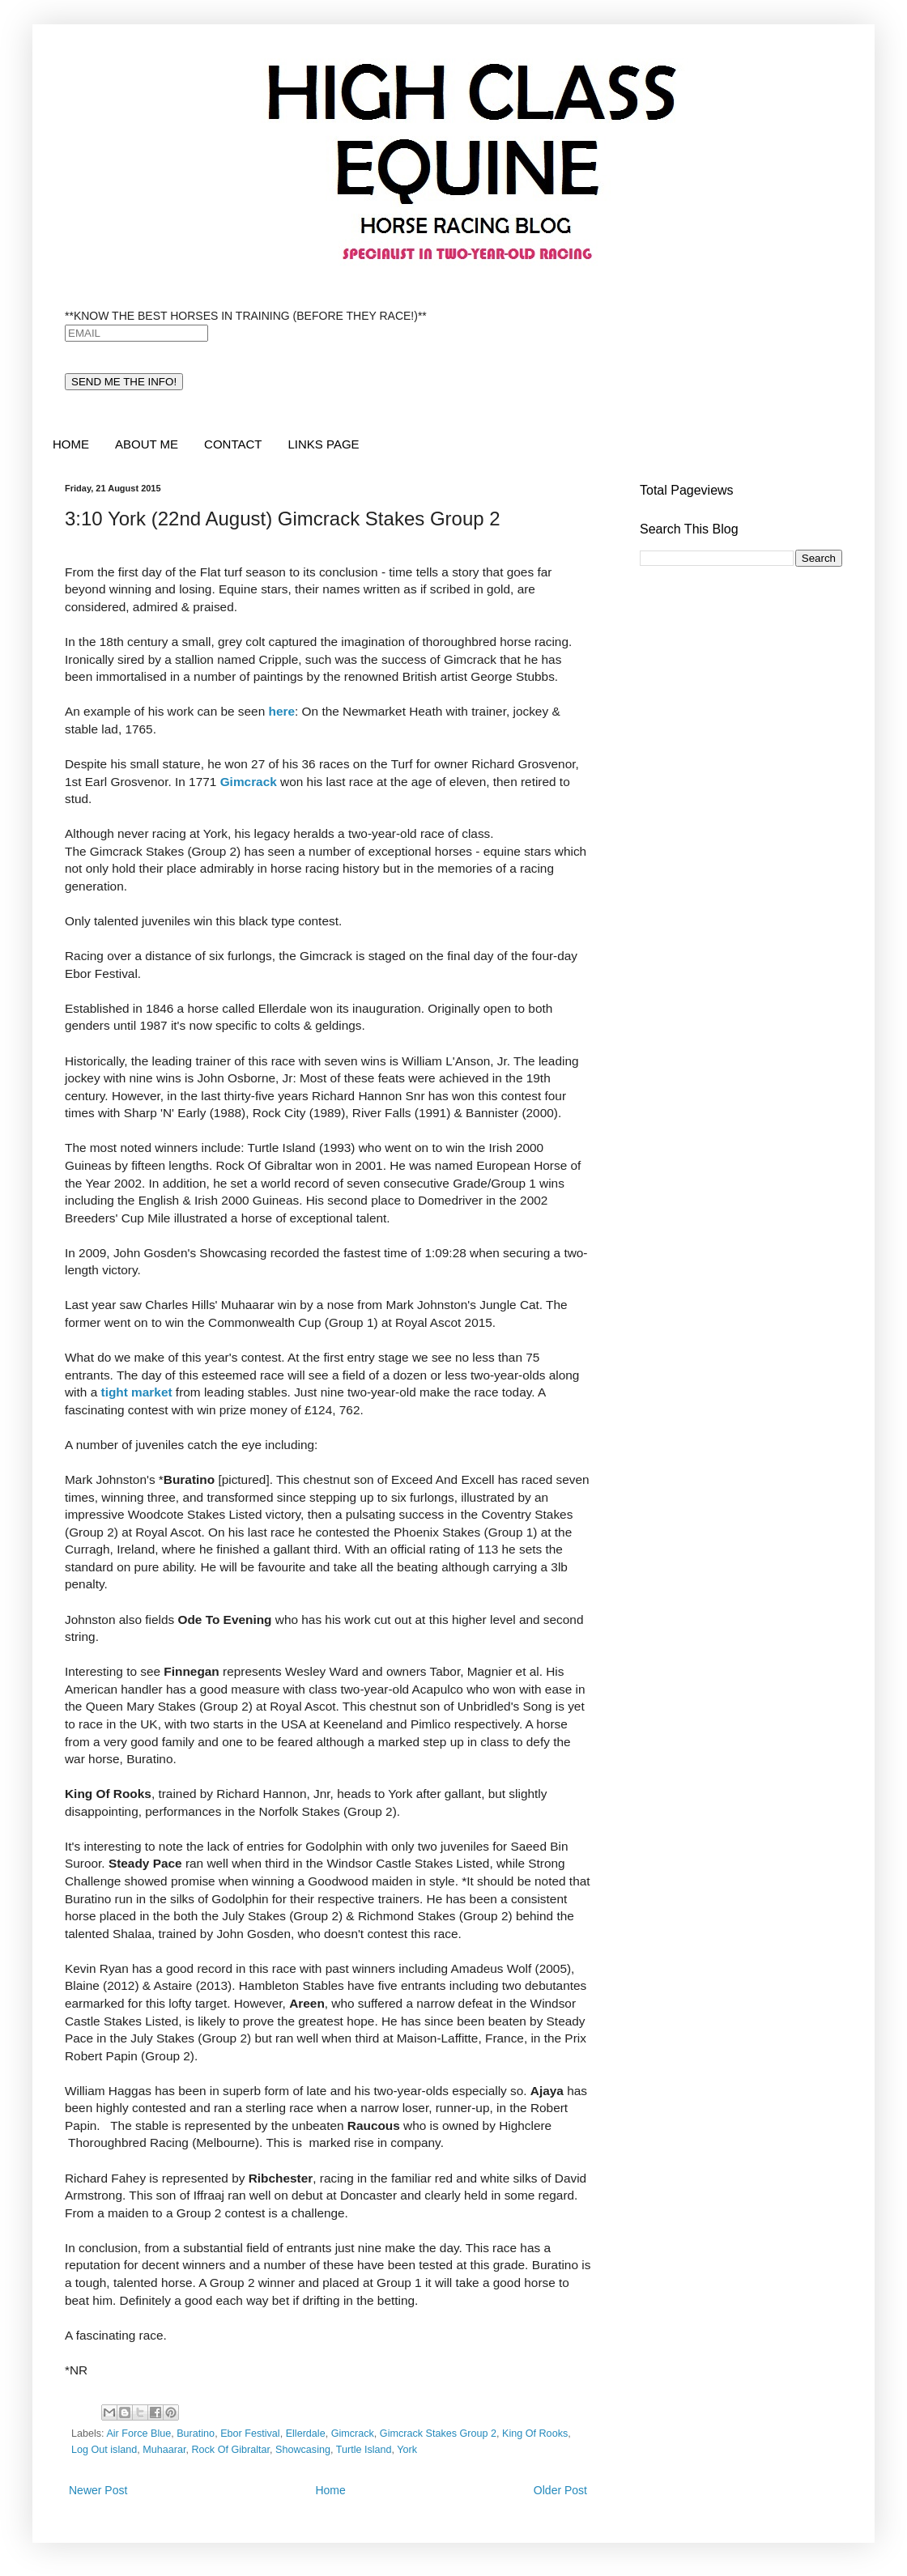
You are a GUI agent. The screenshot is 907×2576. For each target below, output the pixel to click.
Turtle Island (364, 2449)
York (407, 2449)
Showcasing (302, 2449)
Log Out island (104, 2449)
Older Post (560, 2490)
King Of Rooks (535, 2433)
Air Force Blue (138, 2433)
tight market (136, 1392)
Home (330, 2490)
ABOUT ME (146, 444)
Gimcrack (352, 2433)
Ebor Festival (250, 2433)
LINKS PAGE (323, 444)
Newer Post (98, 2490)
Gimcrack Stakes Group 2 (438, 2433)
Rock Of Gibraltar (230, 2449)
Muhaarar (164, 2449)
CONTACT (233, 444)
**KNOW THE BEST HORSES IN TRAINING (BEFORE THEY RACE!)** (246, 315)
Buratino (196, 2433)
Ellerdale (306, 2433)
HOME (71, 444)
